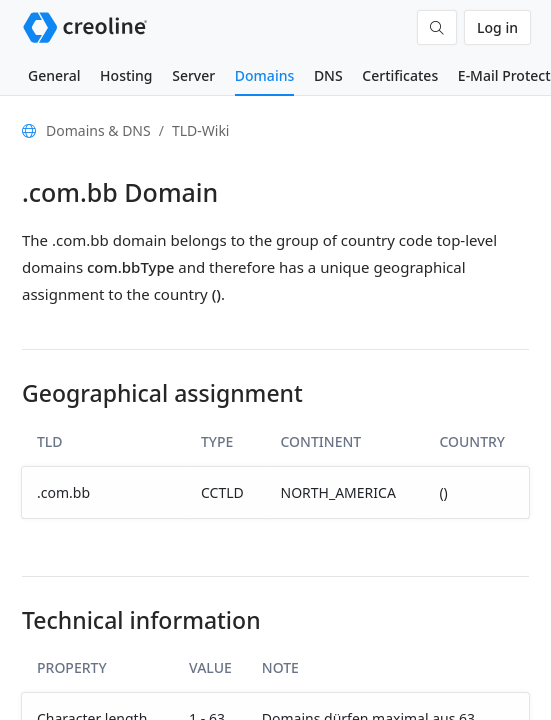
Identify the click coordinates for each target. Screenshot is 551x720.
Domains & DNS (98, 130)
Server (193, 75)
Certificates (400, 75)
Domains (264, 75)
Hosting (126, 75)
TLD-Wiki (201, 130)
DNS (328, 75)
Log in (497, 27)
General (54, 75)
